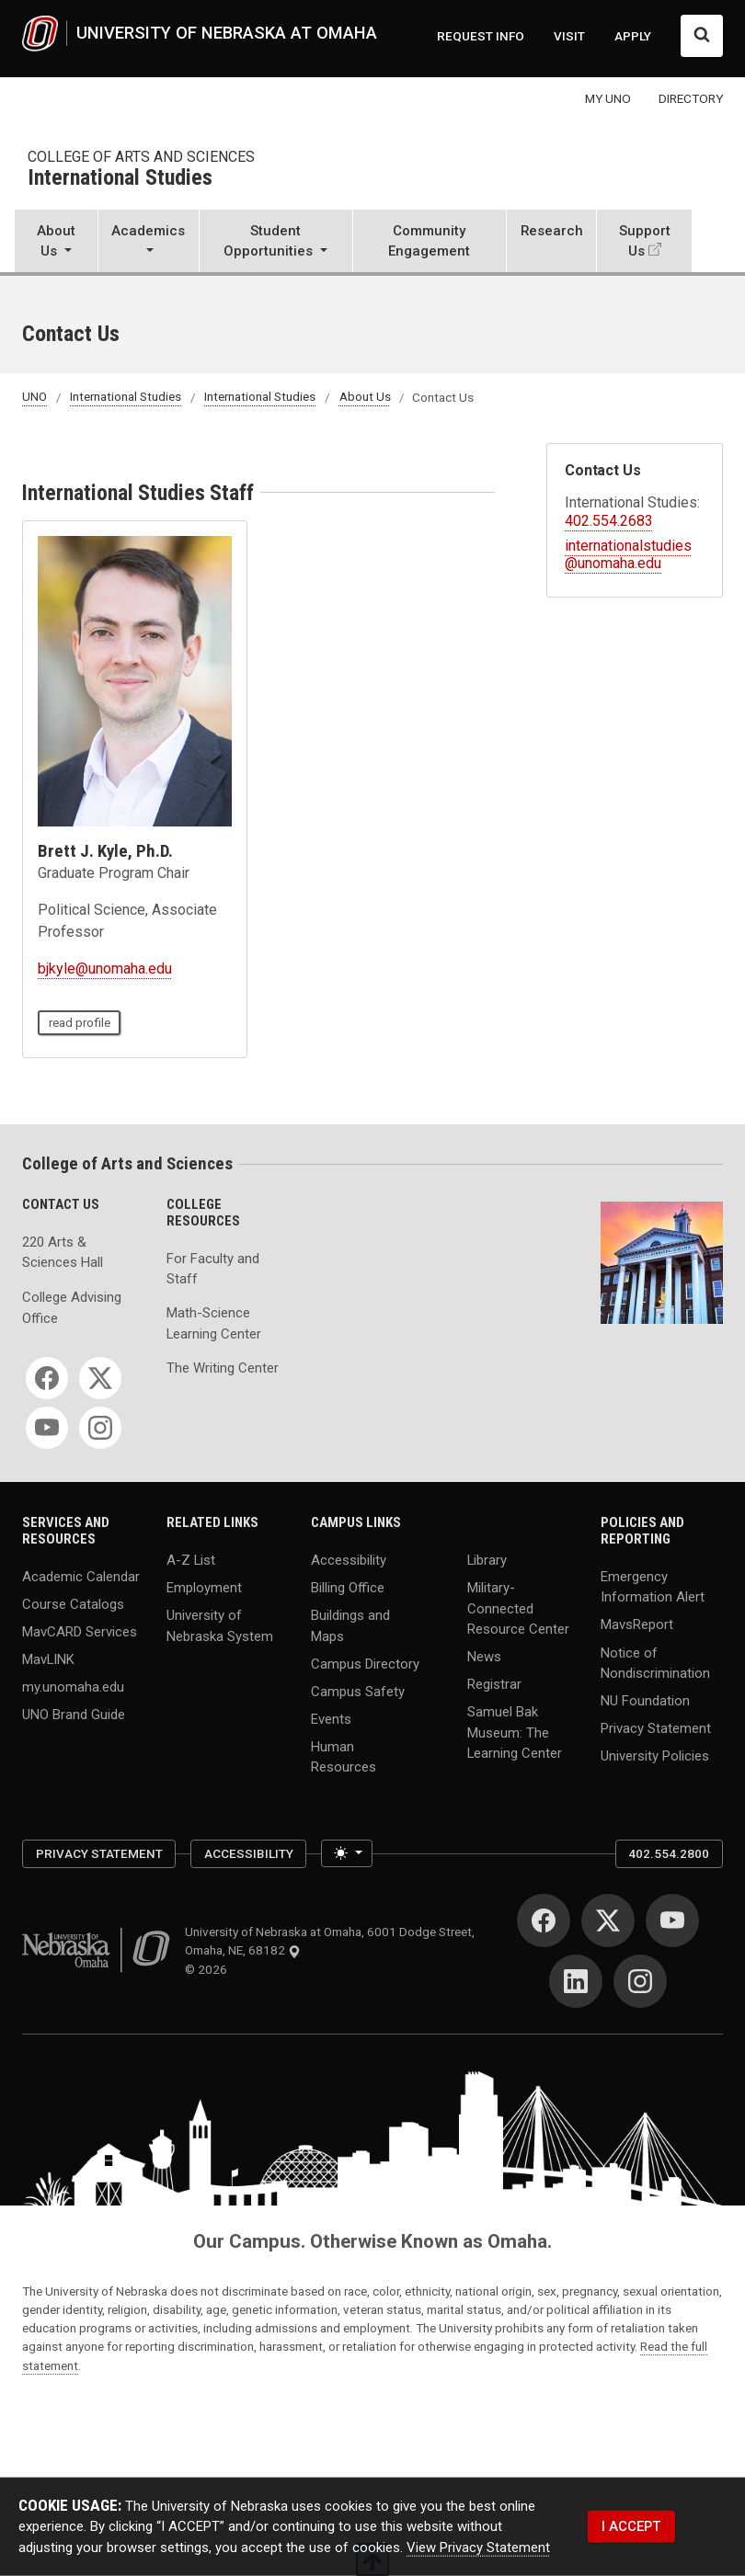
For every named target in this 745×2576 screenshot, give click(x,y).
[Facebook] (47, 1378)
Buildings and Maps (350, 1625)
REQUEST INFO (480, 35)
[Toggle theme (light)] (346, 1853)
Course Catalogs (73, 1604)
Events (331, 1718)
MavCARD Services (79, 1632)
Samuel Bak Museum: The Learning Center (514, 1732)
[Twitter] (100, 1378)
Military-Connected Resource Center (518, 1608)
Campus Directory (365, 1663)
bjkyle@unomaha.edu (105, 968)
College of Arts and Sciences (141, 156)
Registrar (494, 1684)
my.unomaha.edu (73, 1687)
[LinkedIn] (575, 1981)
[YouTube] (47, 1428)
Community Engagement (429, 240)
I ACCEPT (631, 2526)
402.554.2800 (668, 1853)
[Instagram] (100, 1428)
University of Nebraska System (219, 1625)
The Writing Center (222, 1368)
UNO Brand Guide (73, 1714)
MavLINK (48, 1659)
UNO (34, 397)
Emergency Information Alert (653, 1585)
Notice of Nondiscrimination (655, 1662)
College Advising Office (71, 1307)
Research (552, 230)
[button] (56, 242)
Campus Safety (358, 1690)
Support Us (644, 240)
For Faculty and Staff (212, 1268)
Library (487, 1560)
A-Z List (190, 1560)
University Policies (655, 1756)
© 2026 (209, 1969)
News (484, 1656)
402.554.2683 (609, 521)
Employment (204, 1587)
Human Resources (343, 1756)
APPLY (632, 35)
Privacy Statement (656, 1728)
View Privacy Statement (478, 2547)
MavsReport (637, 1624)
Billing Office (347, 1587)
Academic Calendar (81, 1575)
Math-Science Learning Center (213, 1323)
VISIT (569, 35)
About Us (365, 397)
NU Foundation (645, 1701)
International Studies (120, 178)
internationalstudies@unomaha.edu (628, 554)
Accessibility (348, 1560)
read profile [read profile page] (79, 1022)
